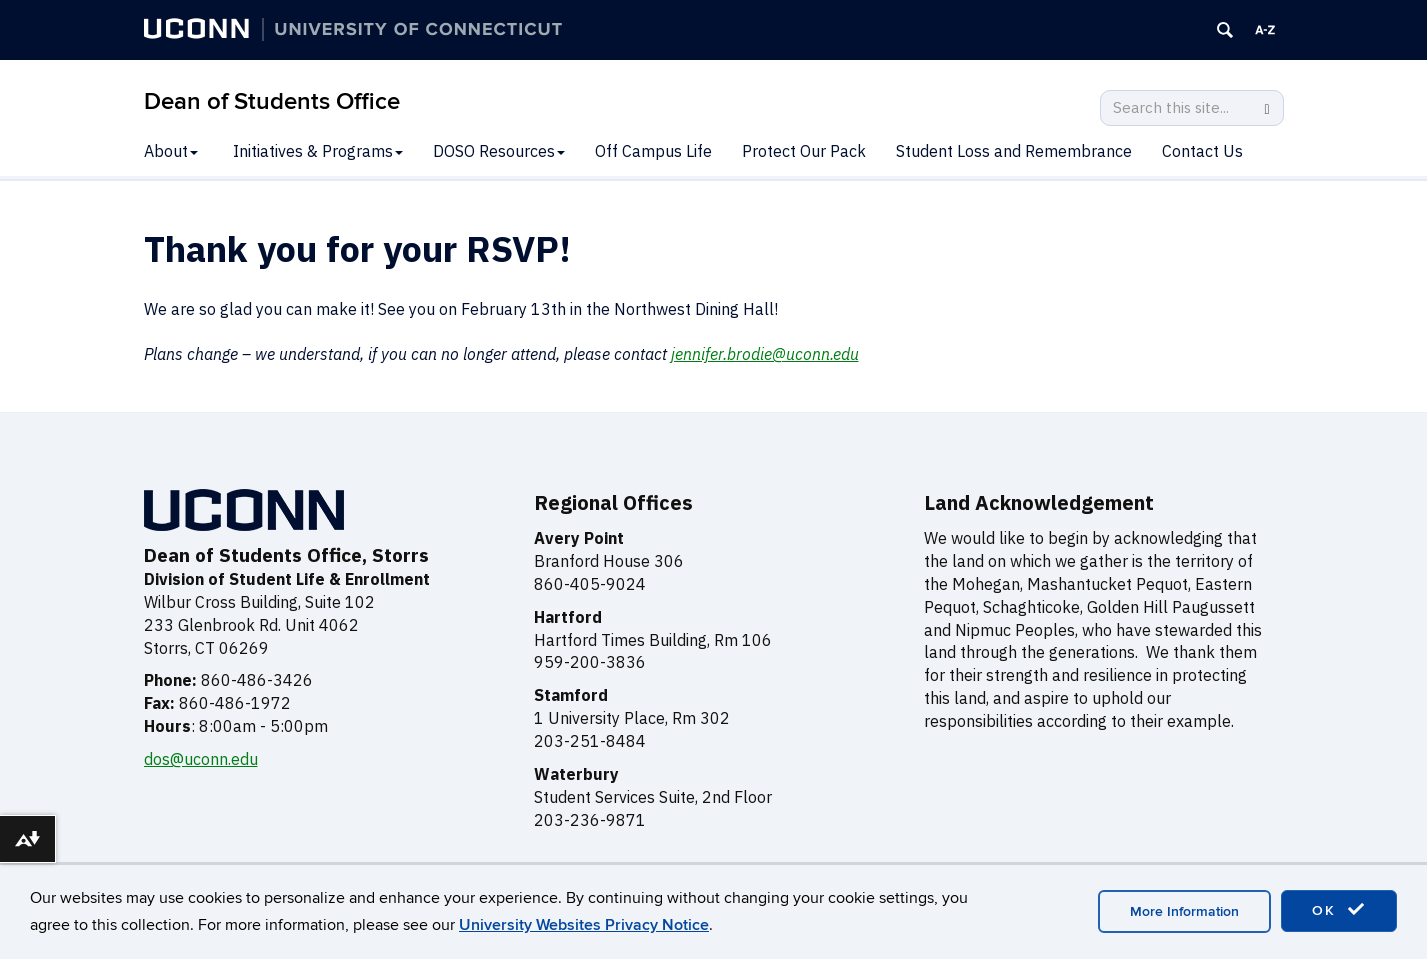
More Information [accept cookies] (1184, 911)
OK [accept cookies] (1339, 910)
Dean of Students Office (272, 101)
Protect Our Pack (804, 151)
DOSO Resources (499, 151)
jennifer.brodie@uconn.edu (765, 354)
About (171, 151)
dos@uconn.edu (201, 759)
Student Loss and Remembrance (1014, 151)
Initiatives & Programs (318, 151)
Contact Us (1202, 151)
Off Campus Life (653, 151)
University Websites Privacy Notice (584, 925)
